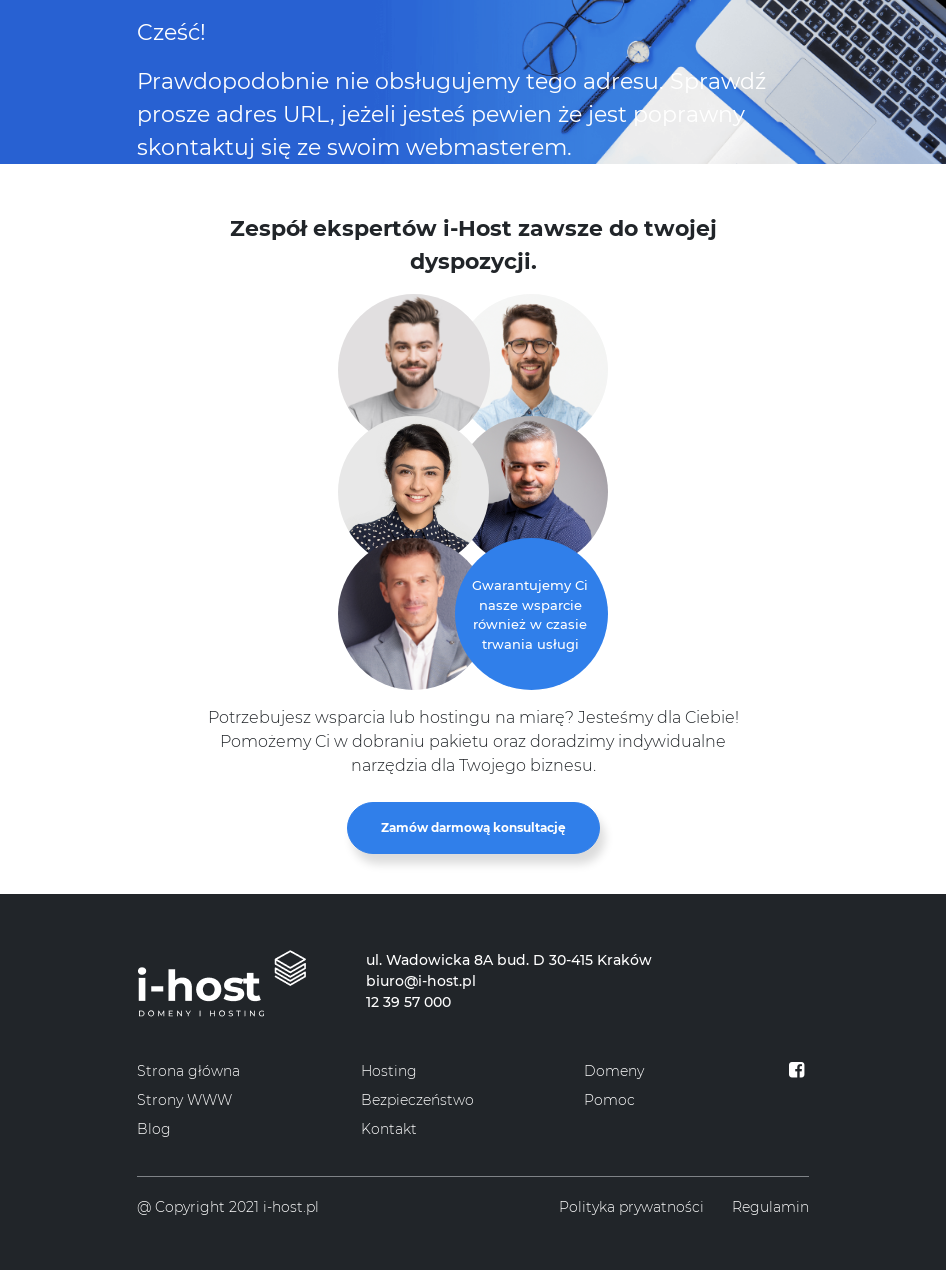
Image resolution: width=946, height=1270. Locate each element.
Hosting (389, 1071)
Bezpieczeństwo (417, 1100)
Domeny (614, 1071)
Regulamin (770, 1207)
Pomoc (609, 1100)
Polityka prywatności (631, 1207)
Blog (154, 1129)
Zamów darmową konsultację (473, 827)
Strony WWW (184, 1100)
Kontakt (389, 1129)
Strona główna (188, 1071)
